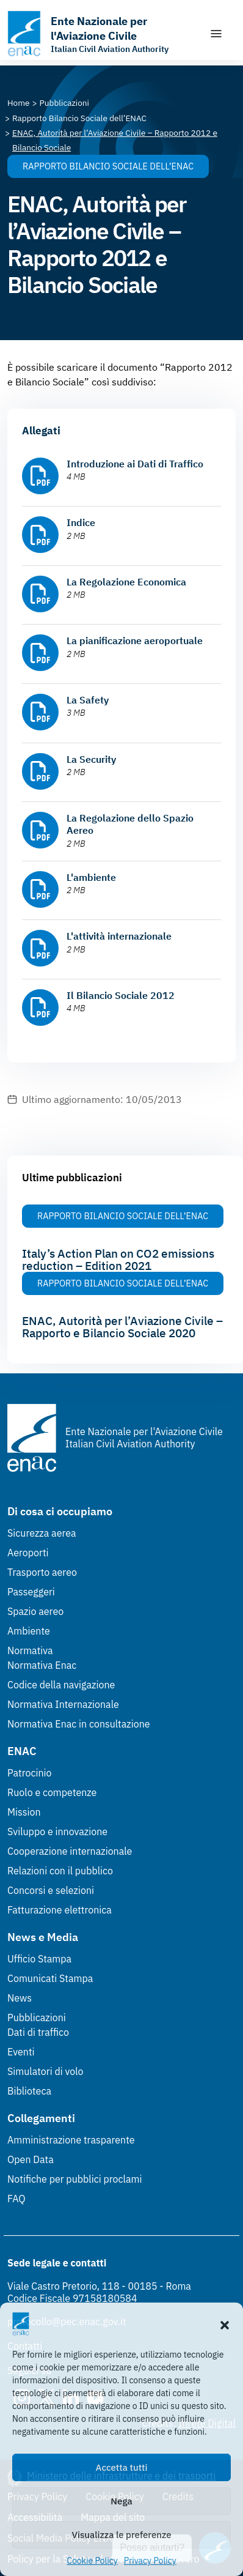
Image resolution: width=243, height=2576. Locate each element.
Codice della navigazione (61, 1685)
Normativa (30, 1650)
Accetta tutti (122, 2467)
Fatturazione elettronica (59, 1910)
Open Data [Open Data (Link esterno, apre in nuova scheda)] (30, 2159)
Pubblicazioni (36, 2017)
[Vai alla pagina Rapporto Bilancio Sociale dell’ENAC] (79, 118)
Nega (121, 2501)
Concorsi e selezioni (50, 1890)
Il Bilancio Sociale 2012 (121, 995)
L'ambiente (91, 877)
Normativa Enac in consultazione (78, 1724)
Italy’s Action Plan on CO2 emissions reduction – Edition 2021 (118, 1259)
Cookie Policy (92, 2560)
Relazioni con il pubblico (60, 1871)
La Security (91, 759)
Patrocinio (29, 1773)
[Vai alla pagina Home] (18, 102)
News (19, 1998)
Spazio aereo (35, 1611)
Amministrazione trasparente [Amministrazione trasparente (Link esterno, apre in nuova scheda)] (71, 2140)
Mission (24, 1812)
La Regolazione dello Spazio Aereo (130, 824)
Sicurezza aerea (41, 1533)
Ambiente (28, 1631)
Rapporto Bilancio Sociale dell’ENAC (108, 166)
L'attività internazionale (119, 936)
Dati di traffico (38, 2032)
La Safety (88, 700)
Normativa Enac (41, 1665)
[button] (225, 2324)
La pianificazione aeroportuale (135, 640)
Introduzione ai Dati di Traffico (135, 464)
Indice (81, 522)
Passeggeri (31, 1592)
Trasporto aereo (42, 1572)
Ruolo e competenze (51, 1792)
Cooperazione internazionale (69, 1851)
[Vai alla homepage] (102, 34)
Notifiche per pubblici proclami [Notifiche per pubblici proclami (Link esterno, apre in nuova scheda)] (74, 2179)
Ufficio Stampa (39, 1959)
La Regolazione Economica (126, 582)
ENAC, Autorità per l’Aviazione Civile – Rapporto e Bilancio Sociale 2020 (122, 1327)
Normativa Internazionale (63, 1704)
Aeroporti (28, 1552)
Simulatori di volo (45, 2071)
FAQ (16, 2198)
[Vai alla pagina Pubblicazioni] (64, 102)
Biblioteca (29, 2091)
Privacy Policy (150, 2560)
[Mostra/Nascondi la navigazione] (216, 33)
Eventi (21, 2052)
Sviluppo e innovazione (57, 1831)
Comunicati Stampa (50, 1978)
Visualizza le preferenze (122, 2535)
